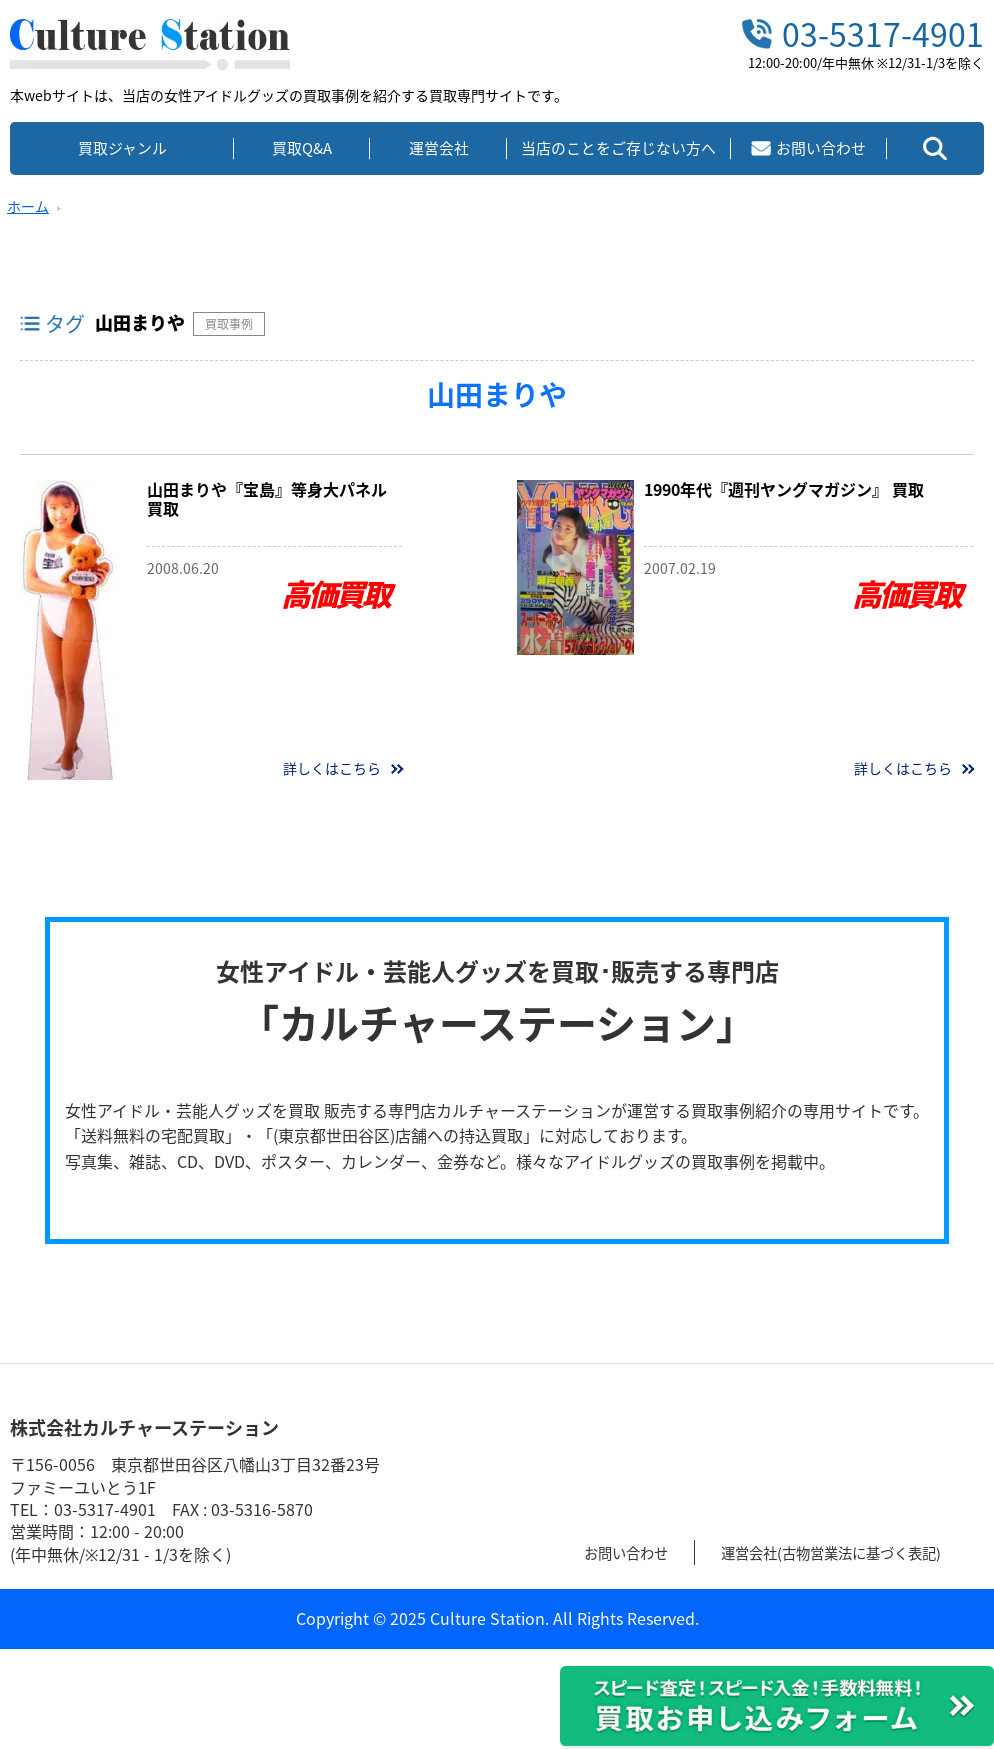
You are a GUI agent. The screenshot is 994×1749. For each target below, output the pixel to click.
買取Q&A (302, 148)
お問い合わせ (632, 1552)
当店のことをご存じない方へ (618, 148)
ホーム (28, 206)
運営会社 (439, 148)
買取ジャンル (122, 148)
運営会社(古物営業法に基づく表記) (858, 1552)
